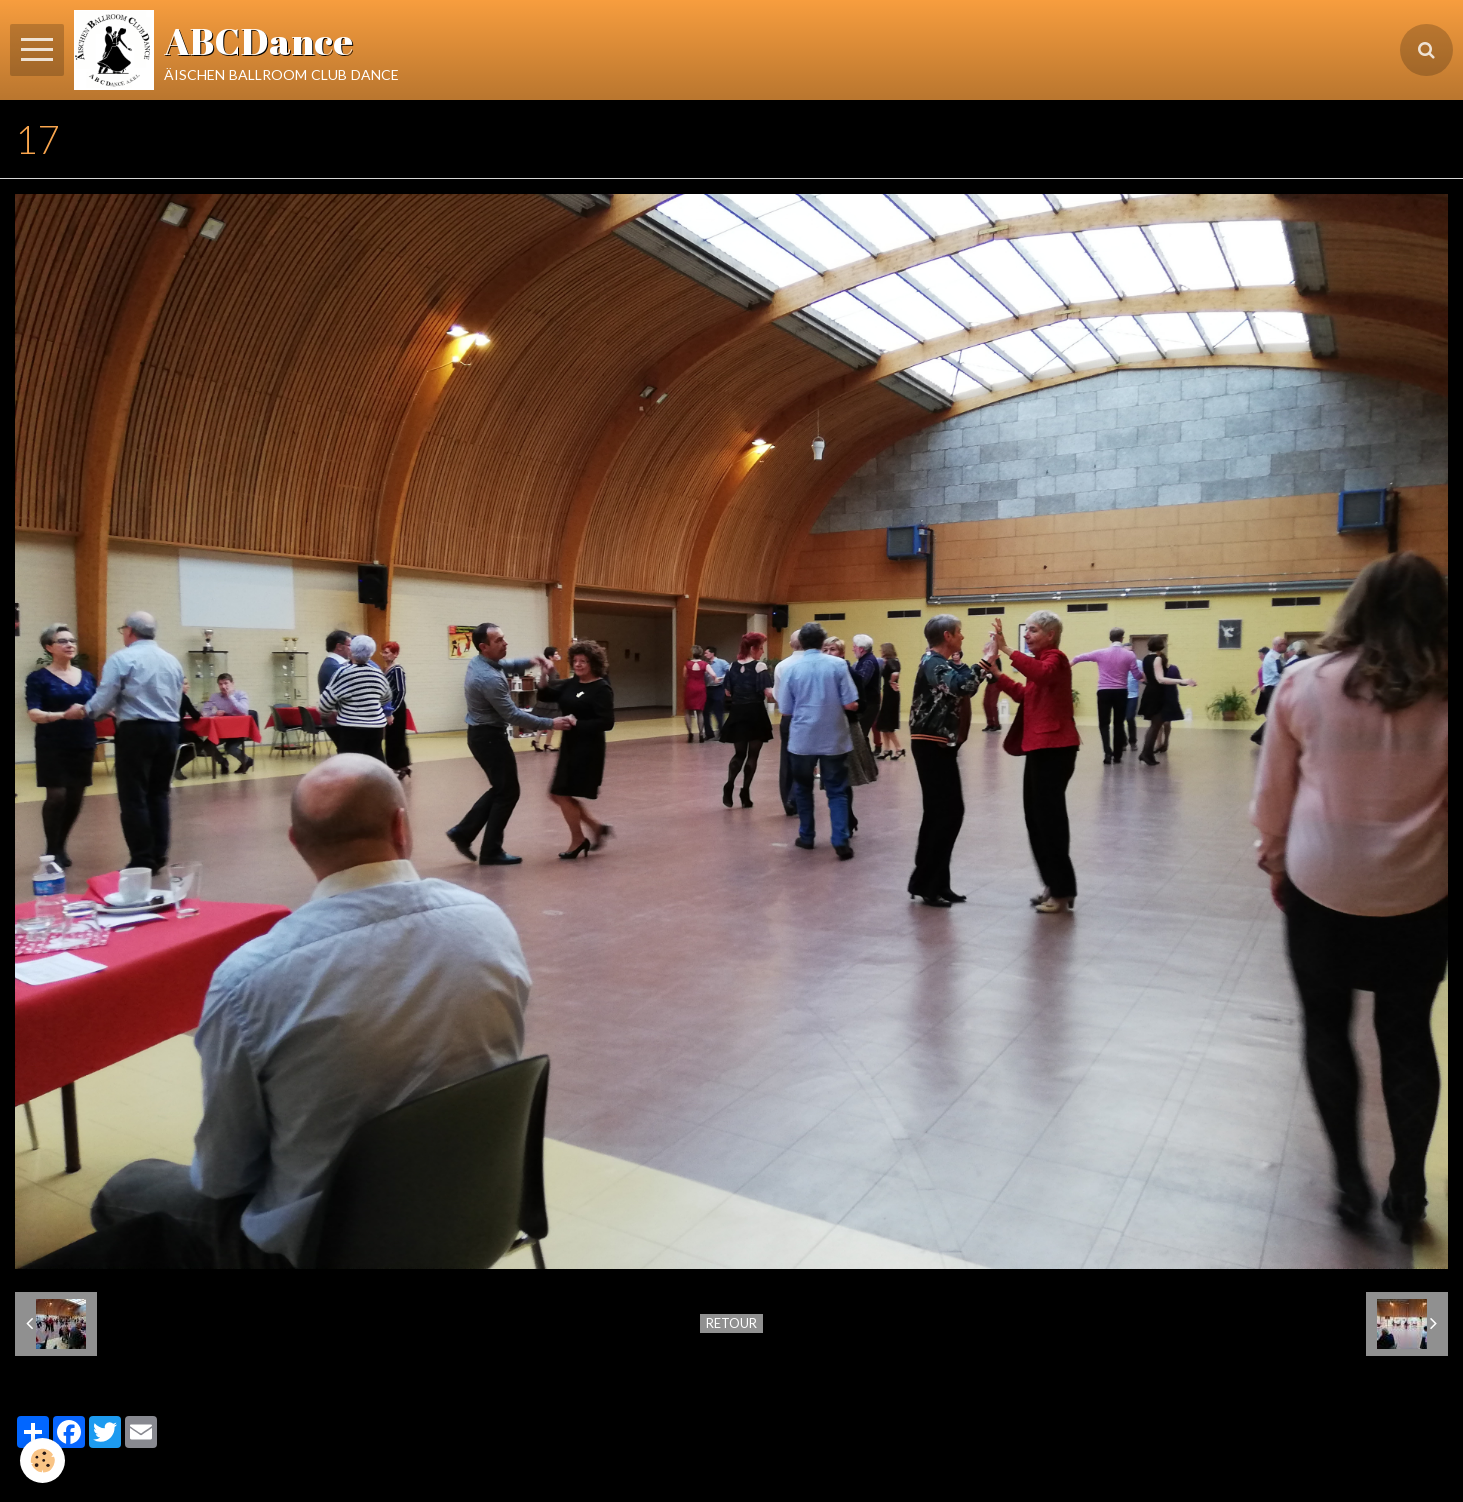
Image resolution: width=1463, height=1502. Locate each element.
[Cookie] (42, 1460)
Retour (731, 1323)
